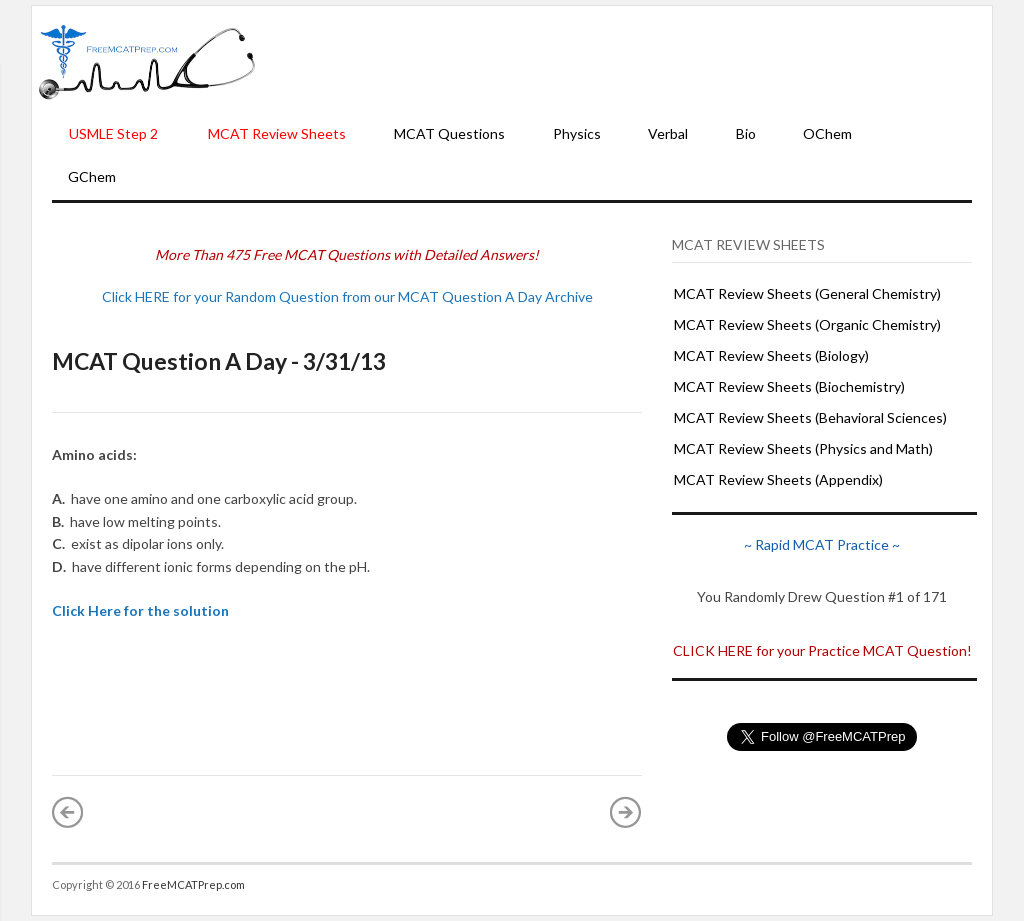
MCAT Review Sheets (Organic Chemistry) (807, 324)
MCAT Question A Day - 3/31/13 (219, 361)
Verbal (668, 133)
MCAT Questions (449, 133)
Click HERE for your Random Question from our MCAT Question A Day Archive (347, 296)
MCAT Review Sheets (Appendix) (778, 479)
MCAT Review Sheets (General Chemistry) (807, 293)
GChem (92, 176)
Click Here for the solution (140, 610)
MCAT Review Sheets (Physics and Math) (803, 448)
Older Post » (626, 812)
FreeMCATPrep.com (193, 884)
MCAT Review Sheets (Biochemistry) (789, 386)
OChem (827, 133)
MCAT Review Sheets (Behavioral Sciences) (810, 417)
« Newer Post (68, 812)
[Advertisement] (624, 61)
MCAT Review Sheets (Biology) (771, 355)
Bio (746, 133)
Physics (577, 133)
